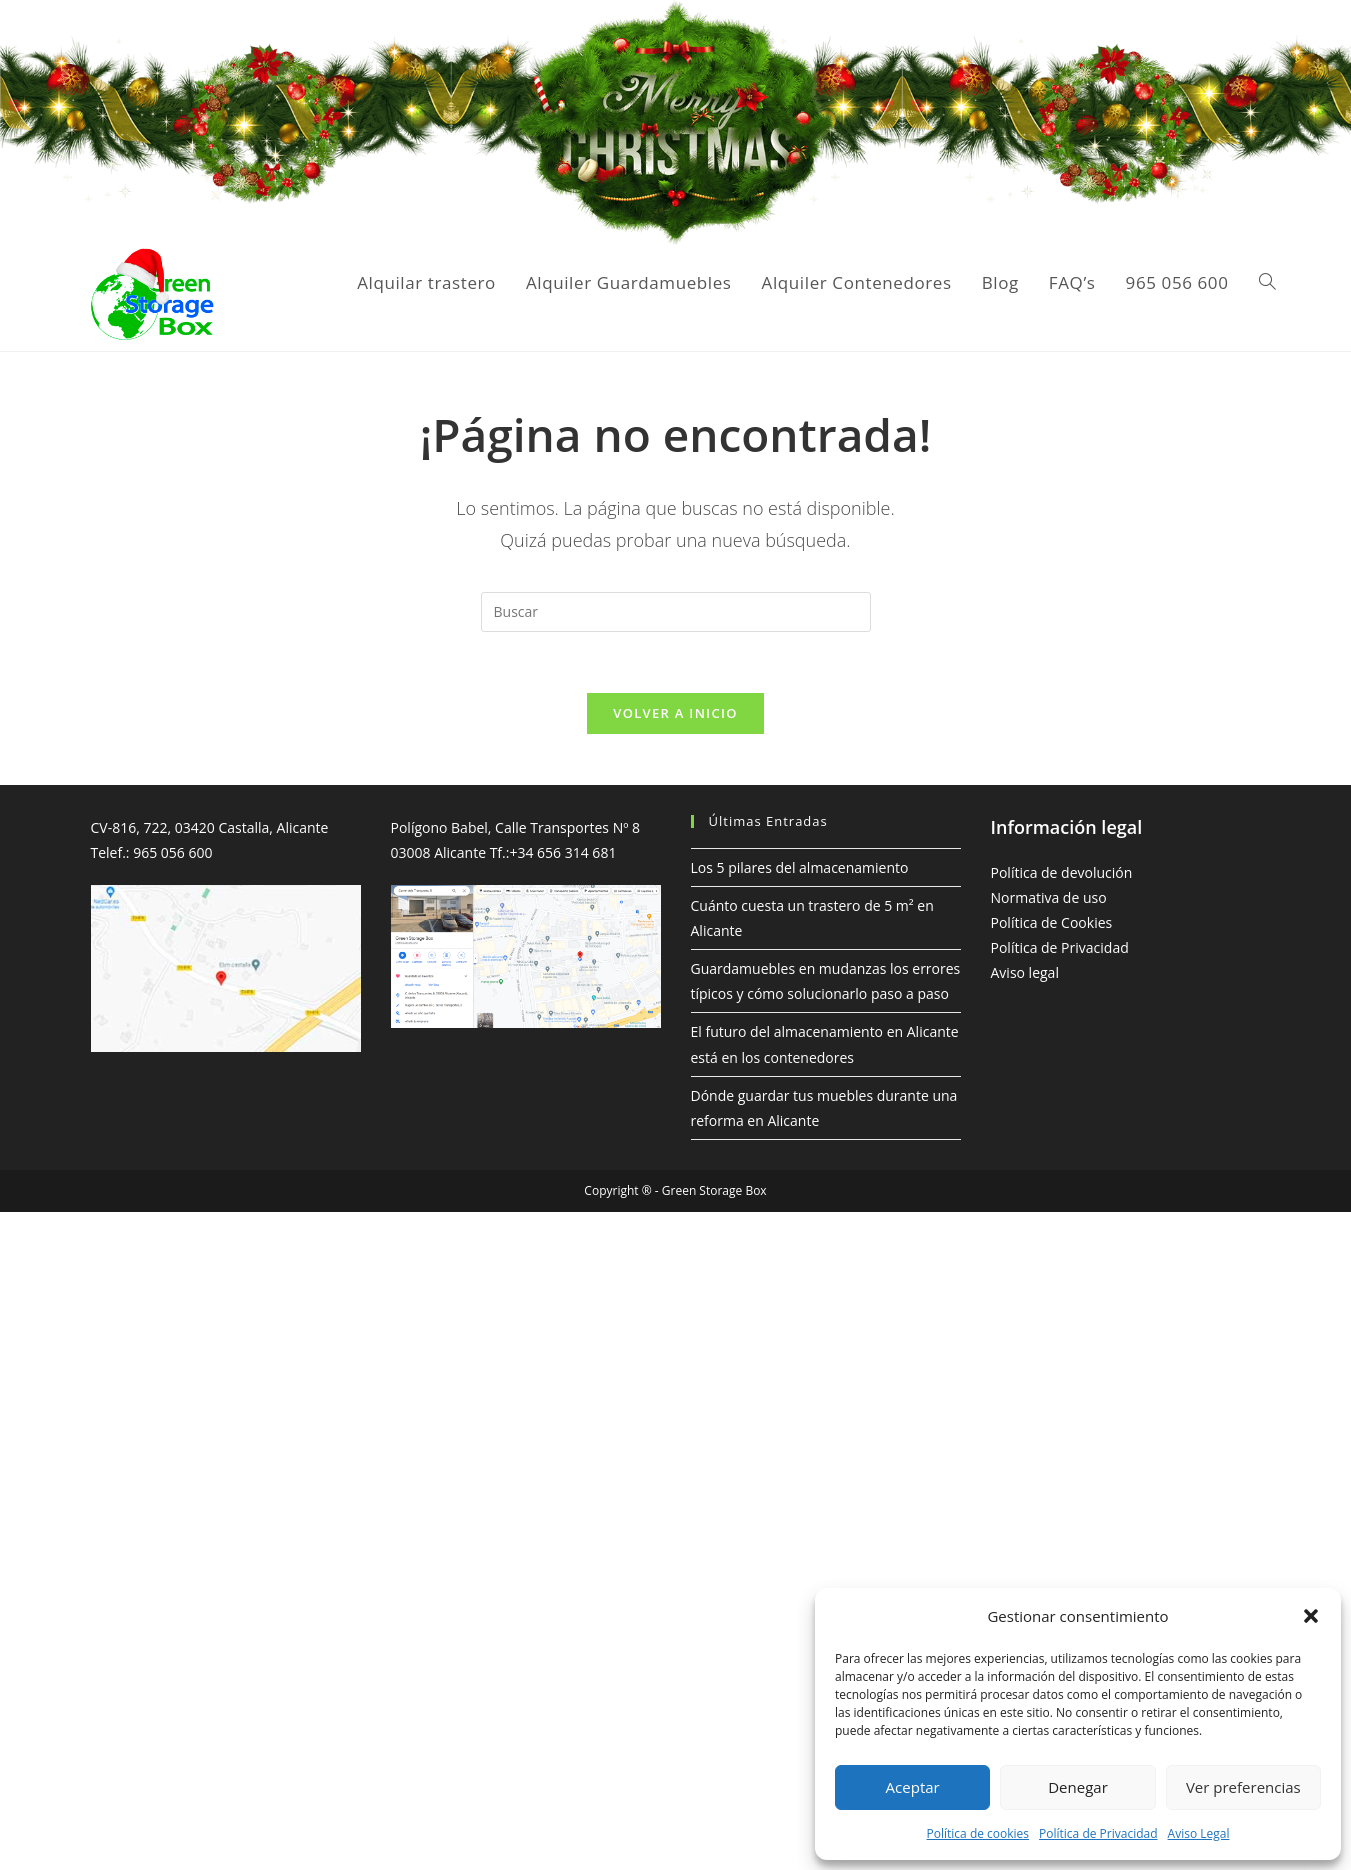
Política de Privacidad (1098, 1833)
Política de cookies (978, 1833)
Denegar (1078, 1787)
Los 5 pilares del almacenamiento (800, 867)
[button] (1311, 1616)
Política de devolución (1062, 872)
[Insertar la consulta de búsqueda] (676, 612)
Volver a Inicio (675, 713)
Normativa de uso (1049, 897)
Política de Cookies (1052, 922)
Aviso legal (1025, 972)
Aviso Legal (1199, 1833)
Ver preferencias (1243, 1787)
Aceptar (913, 1787)
